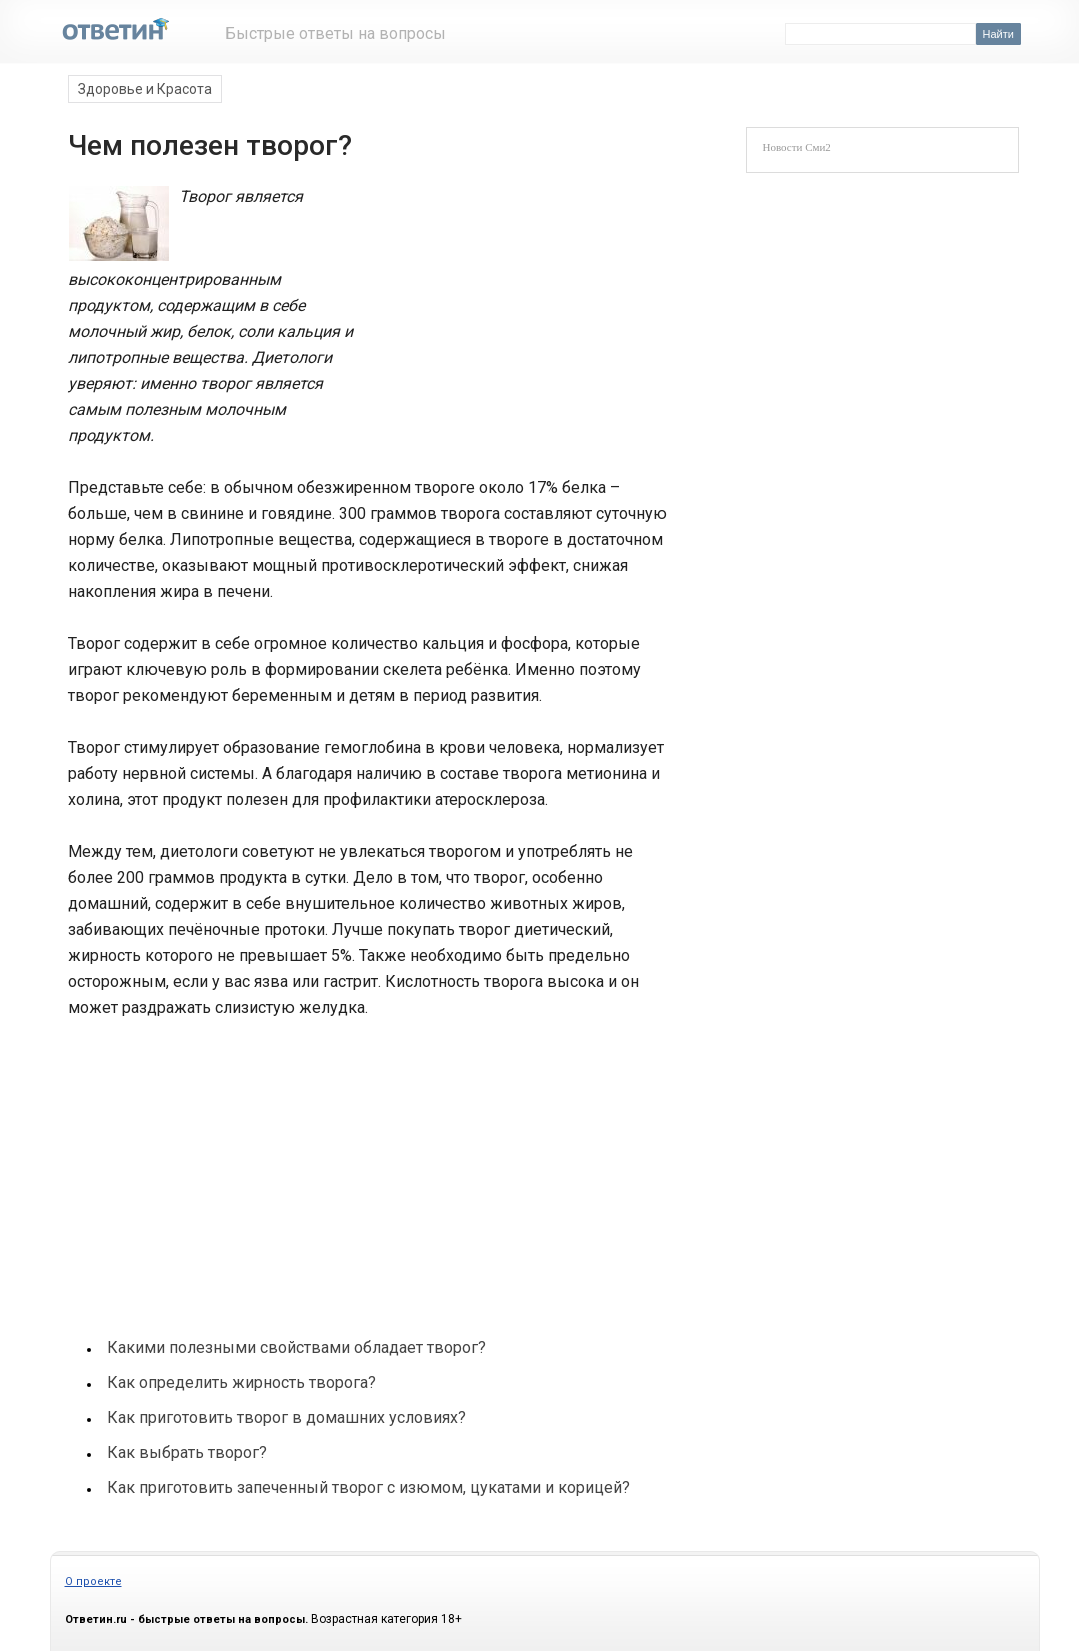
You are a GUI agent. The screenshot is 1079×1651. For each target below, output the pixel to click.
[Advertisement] (512, 318)
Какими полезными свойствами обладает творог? (296, 1347)
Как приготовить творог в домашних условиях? (286, 1417)
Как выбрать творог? (187, 1452)
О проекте (93, 1581)
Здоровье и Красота (145, 89)
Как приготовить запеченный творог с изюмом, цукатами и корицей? (368, 1487)
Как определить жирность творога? (241, 1382)
